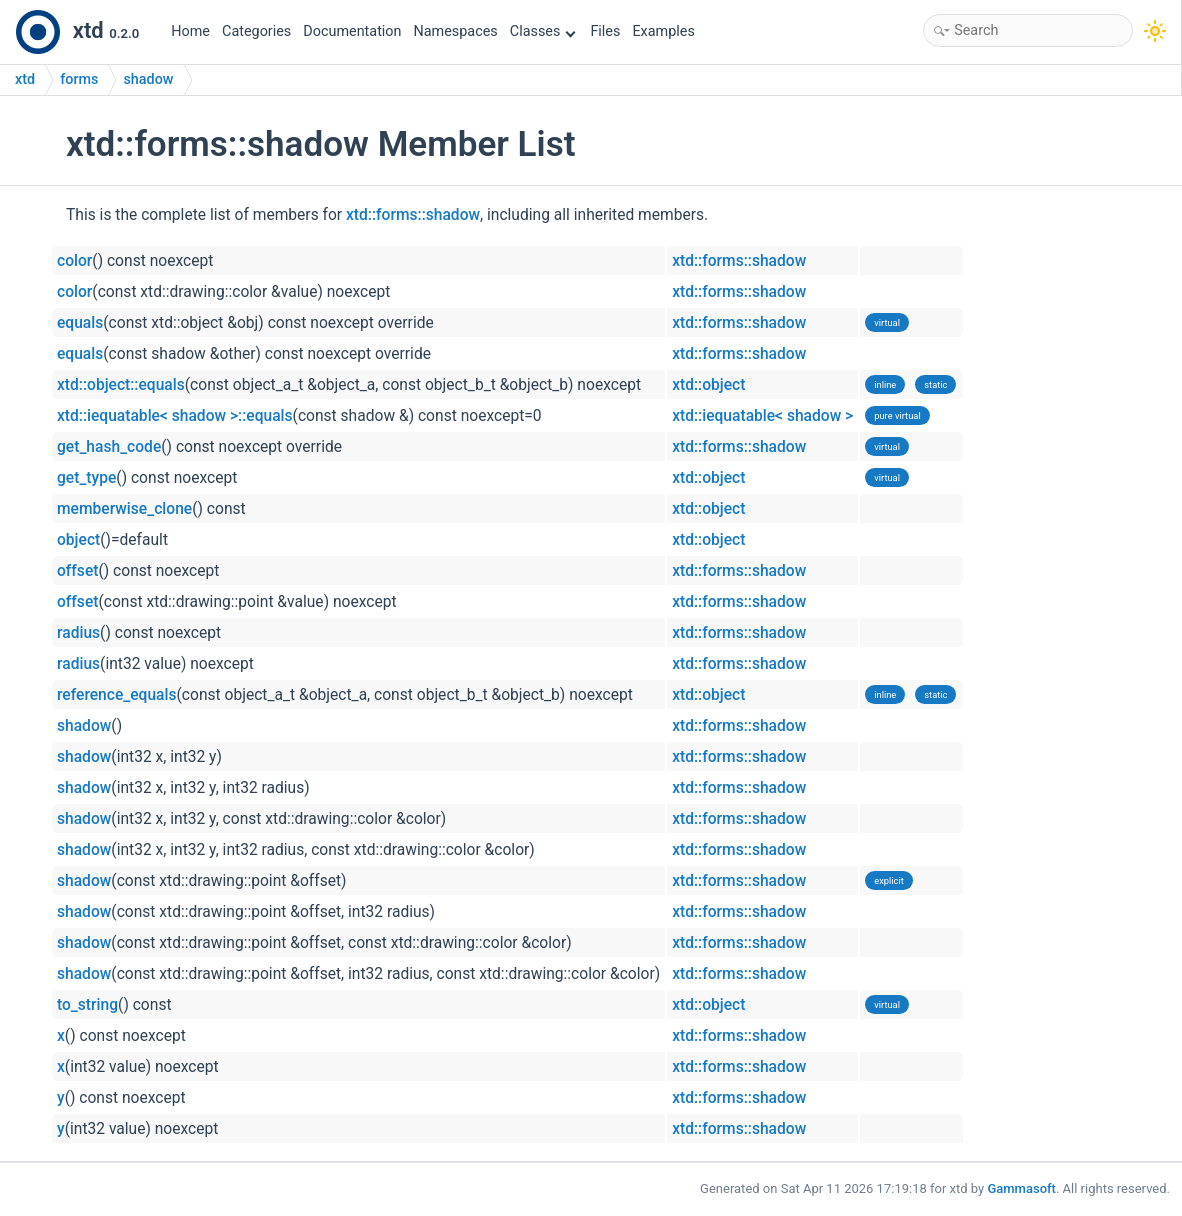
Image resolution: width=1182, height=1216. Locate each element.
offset (77, 571)
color (74, 261)
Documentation (352, 31)
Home (190, 31)
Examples (663, 31)
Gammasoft (1021, 1188)
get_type (86, 478)
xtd (25, 79)
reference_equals (117, 695)
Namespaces (456, 31)
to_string (87, 1005)
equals (80, 323)
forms (79, 79)
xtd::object (708, 385)
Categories (256, 31)
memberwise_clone (124, 509)
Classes (543, 31)
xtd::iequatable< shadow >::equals (175, 416)
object (78, 540)
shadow (148, 79)
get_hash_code (109, 447)
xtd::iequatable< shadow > (762, 416)
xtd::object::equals (121, 385)
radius (78, 633)
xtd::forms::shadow (413, 215)
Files (605, 31)
